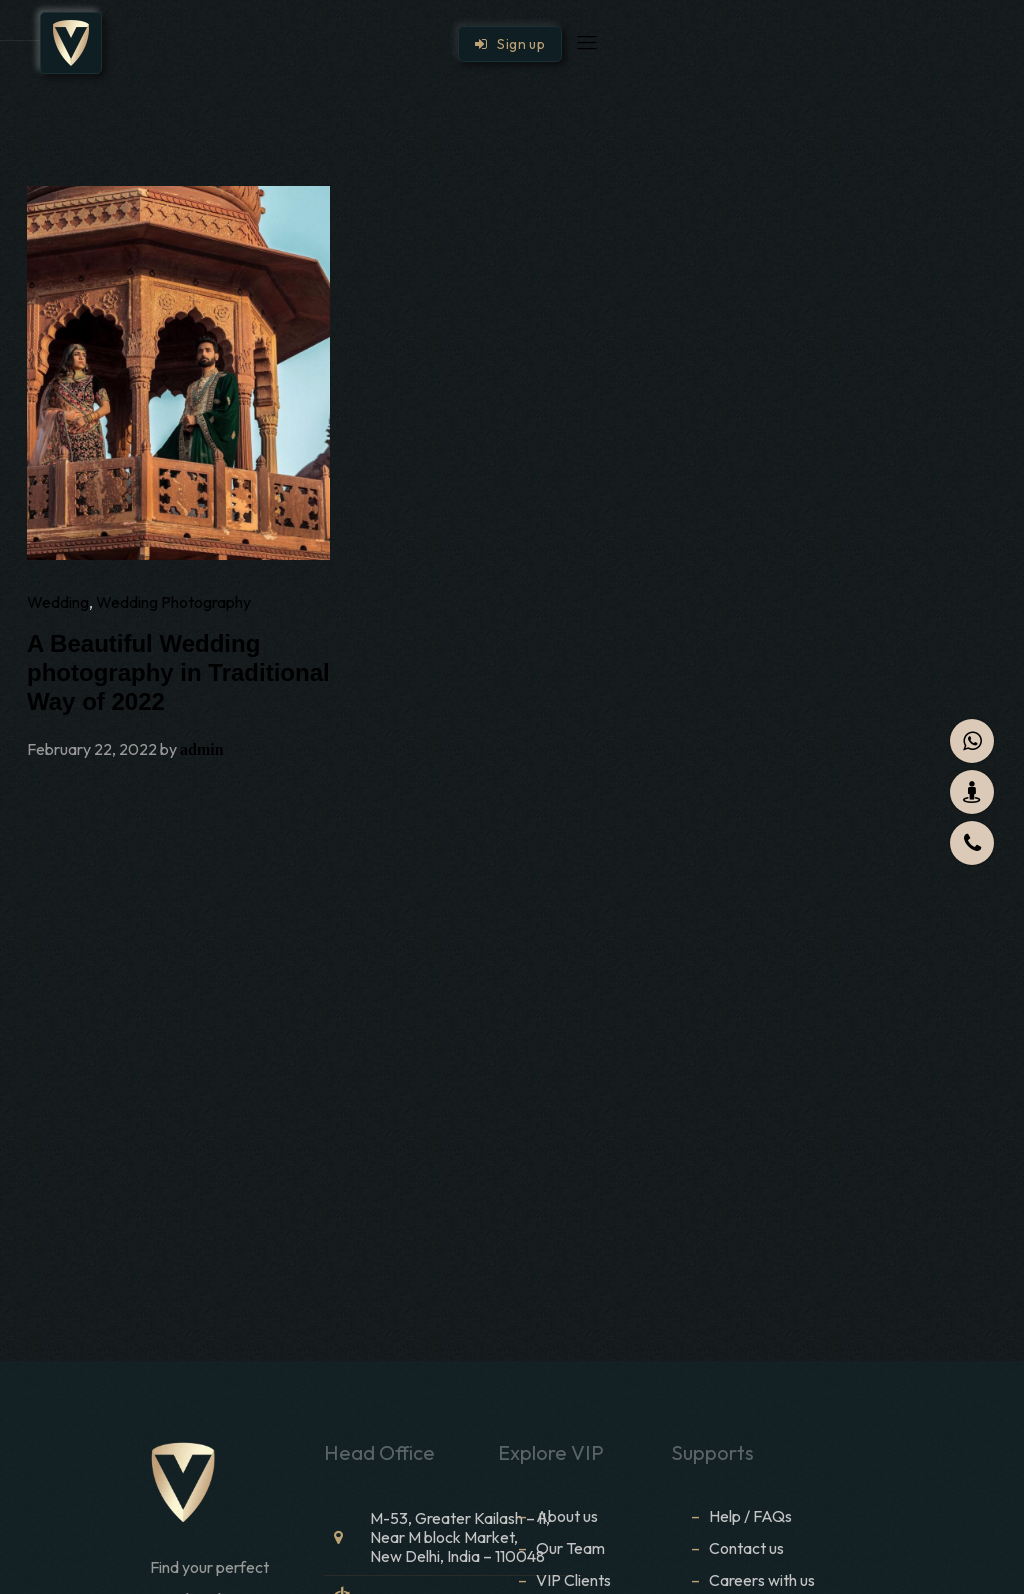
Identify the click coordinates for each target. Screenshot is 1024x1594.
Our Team (570, 1548)
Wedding (58, 602)
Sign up (510, 44)
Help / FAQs (750, 1516)
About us (567, 1516)
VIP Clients (573, 1580)
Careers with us (762, 1580)
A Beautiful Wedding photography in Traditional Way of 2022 (178, 672)
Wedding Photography (173, 602)
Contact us (746, 1548)
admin (202, 749)
